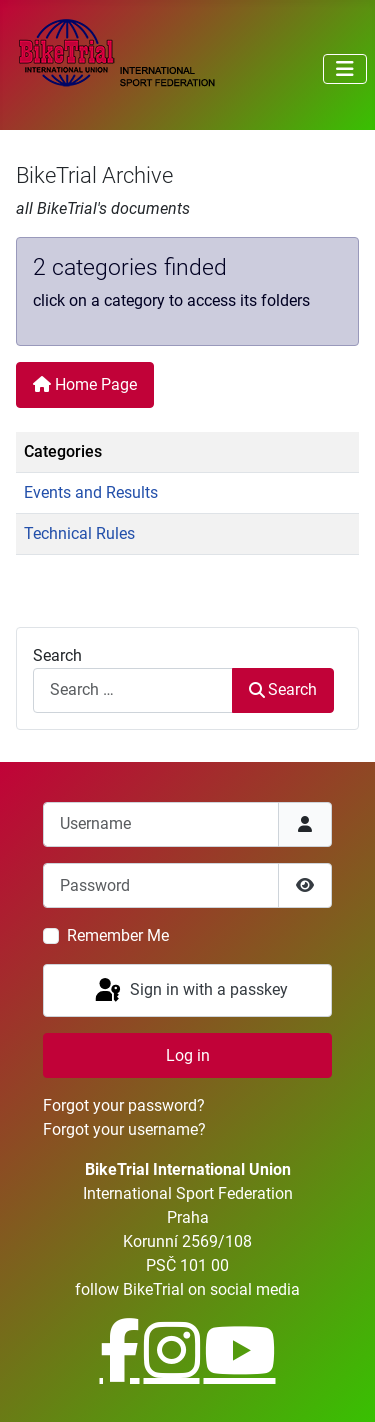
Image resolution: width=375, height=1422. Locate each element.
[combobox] (133, 690)
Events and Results (91, 492)
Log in (188, 1055)
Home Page (85, 384)
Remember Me (118, 935)
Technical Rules (79, 533)
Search (57, 655)
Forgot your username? (124, 1129)
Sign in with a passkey (190, 991)
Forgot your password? (124, 1105)
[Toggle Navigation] (345, 69)
